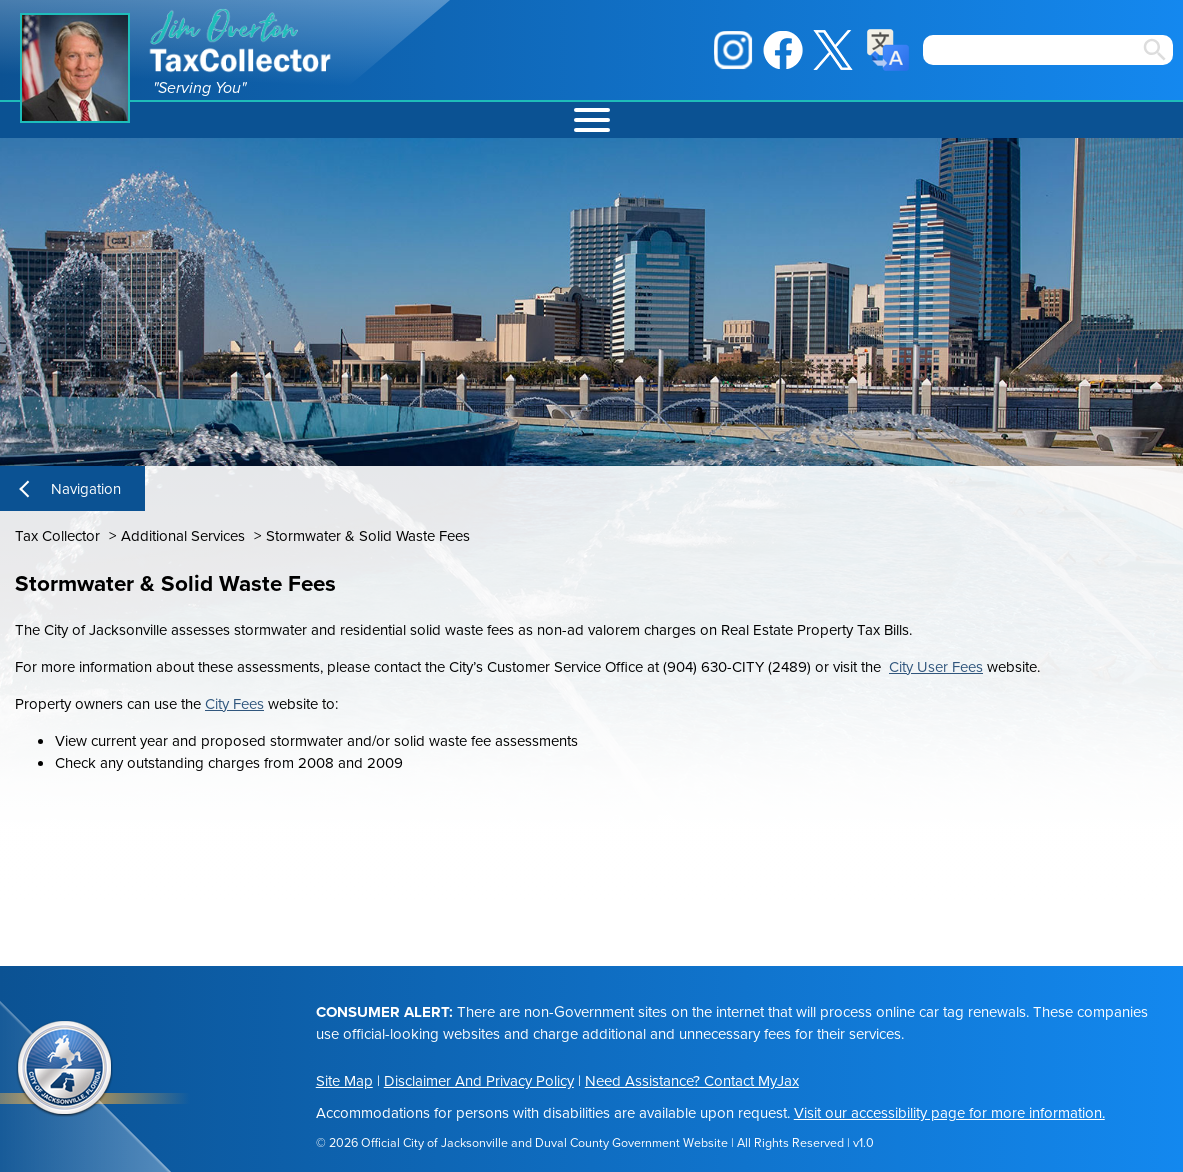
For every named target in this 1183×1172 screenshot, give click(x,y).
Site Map (344, 1081)
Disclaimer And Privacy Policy (479, 1081)
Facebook (783, 50)
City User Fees (936, 667)
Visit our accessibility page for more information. (949, 1113)
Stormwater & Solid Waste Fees (368, 536)
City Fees (234, 704)
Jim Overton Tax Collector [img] (242, 40)
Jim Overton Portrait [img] (75, 68)
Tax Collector (57, 536)
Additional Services (183, 536)
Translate (888, 50)
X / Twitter (833, 50)
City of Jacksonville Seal (65, 1069)
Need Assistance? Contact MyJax (692, 1081)
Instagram (733, 50)
